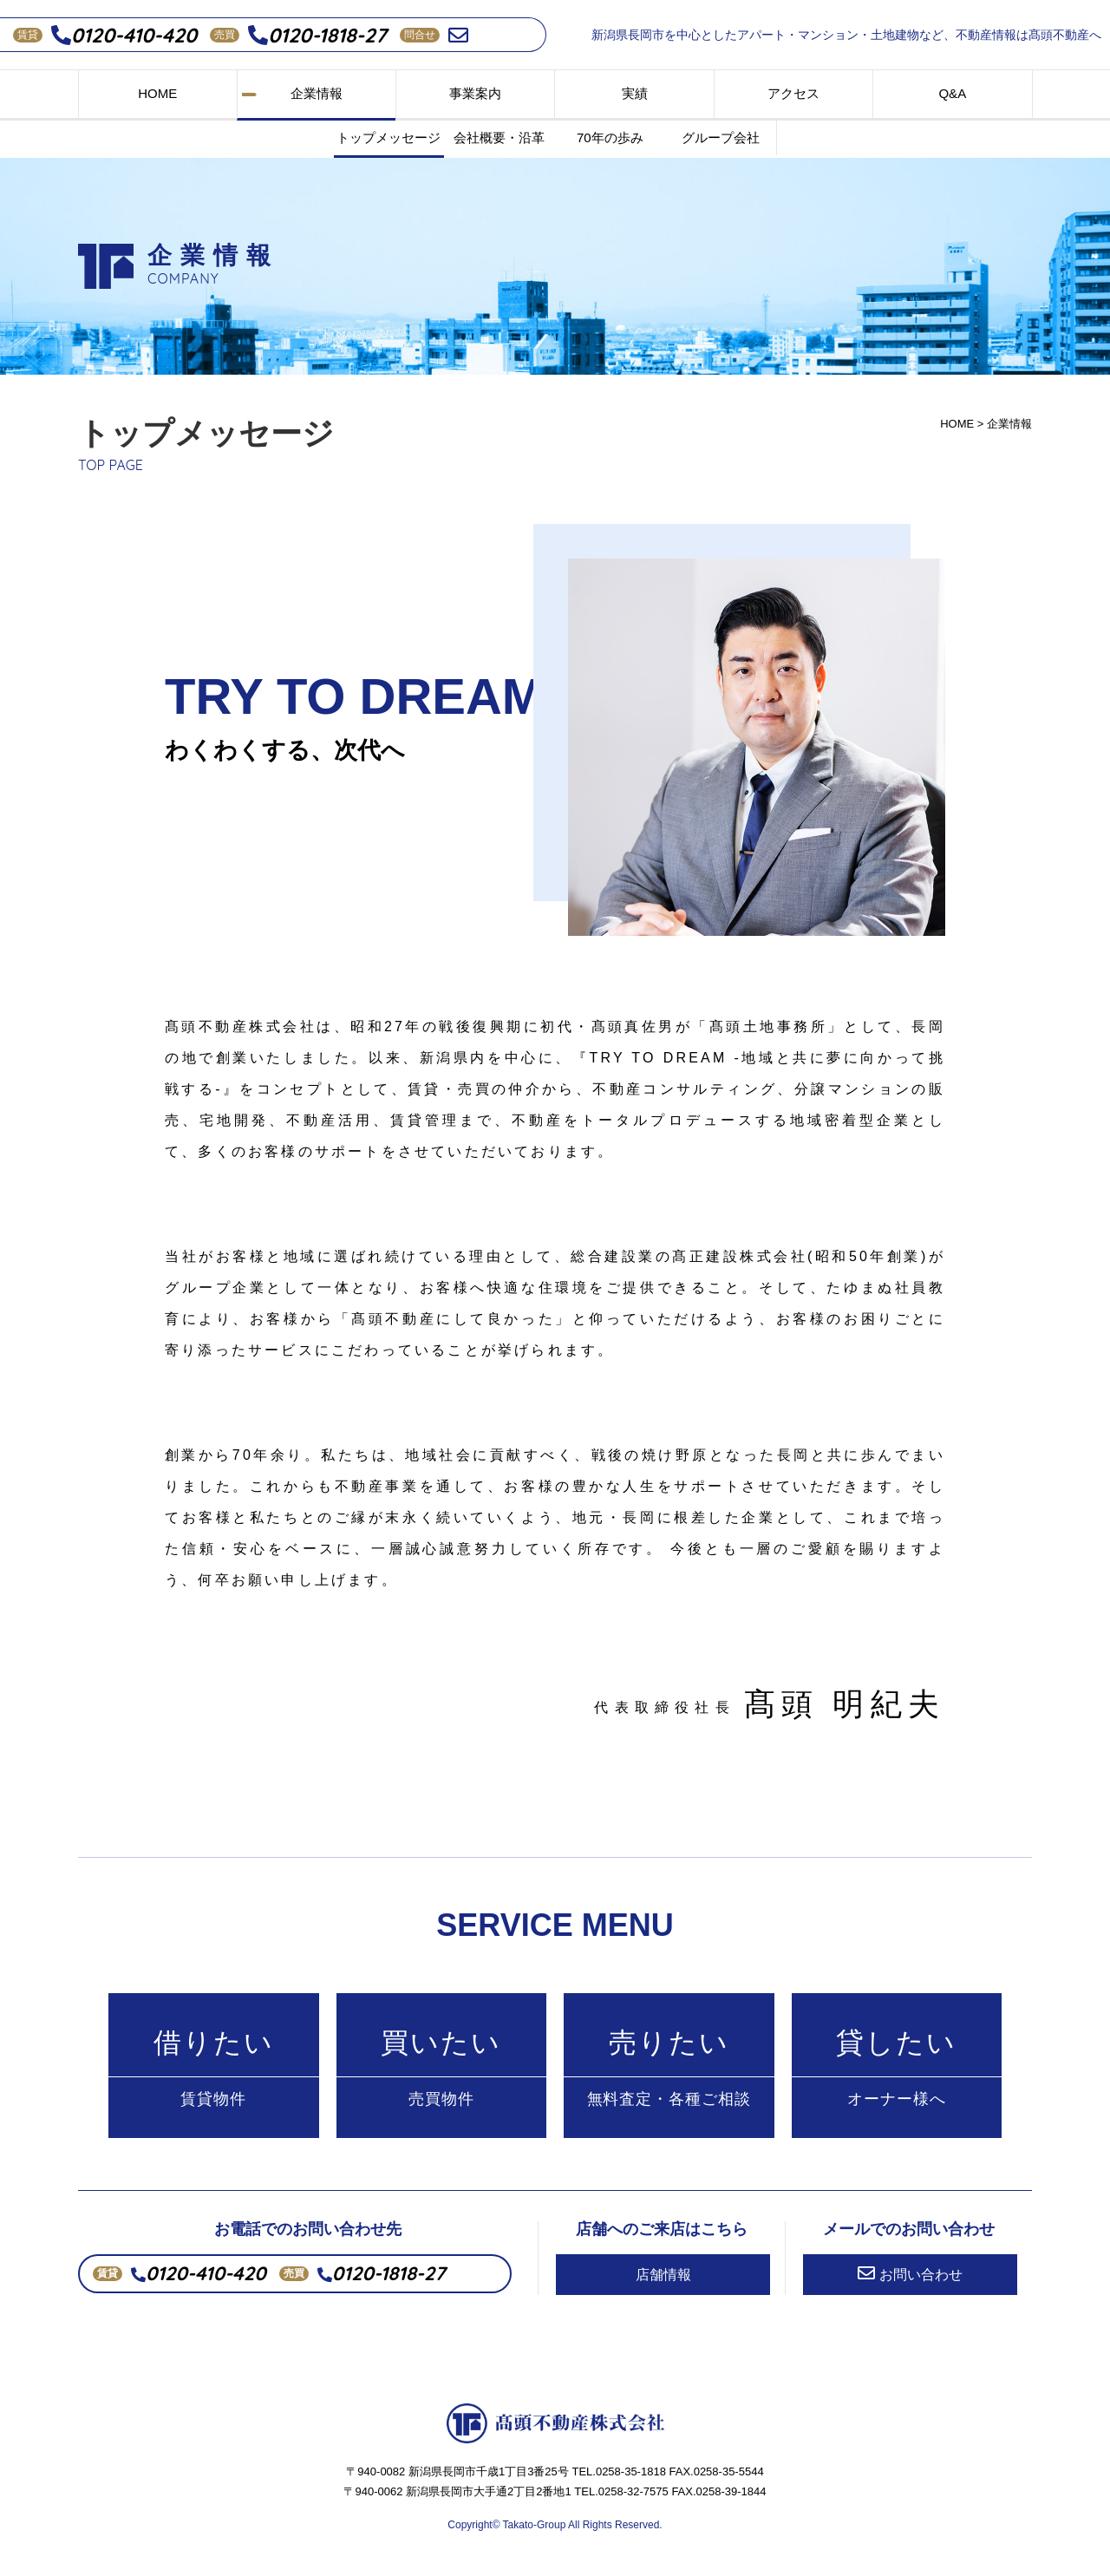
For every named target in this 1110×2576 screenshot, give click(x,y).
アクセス (793, 93)
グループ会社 (721, 137)
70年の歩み (610, 137)
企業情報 (317, 93)
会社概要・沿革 (499, 137)
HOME (157, 93)
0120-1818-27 (317, 35)
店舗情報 (663, 2277)
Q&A (952, 93)
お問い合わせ (910, 2276)
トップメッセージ (388, 137)
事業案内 (475, 93)
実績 (635, 93)
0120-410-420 (124, 35)
